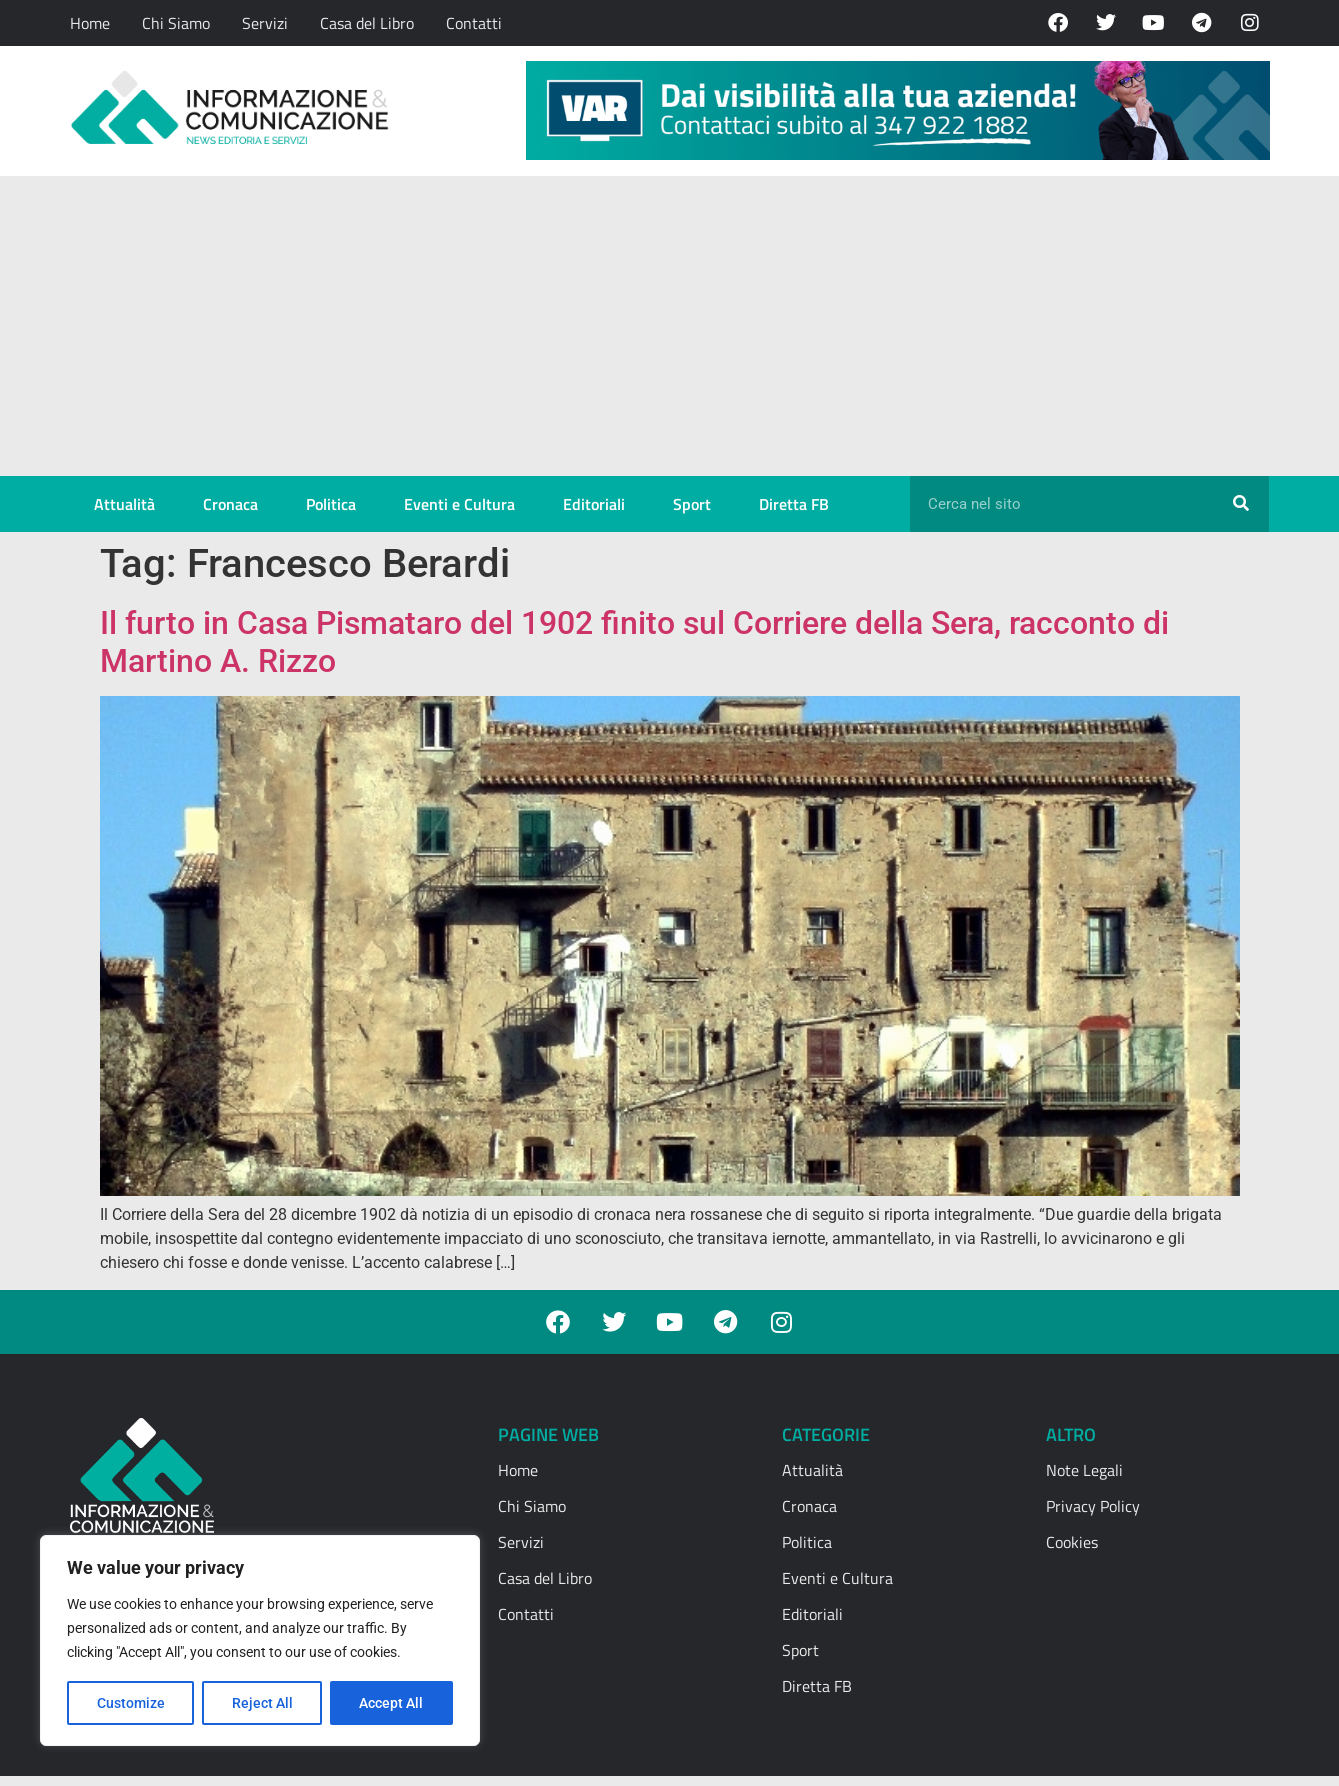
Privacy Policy (1093, 1506)
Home (90, 23)
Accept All (392, 1703)
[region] (260, 1641)
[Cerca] (1241, 504)
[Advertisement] (670, 326)
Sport (692, 504)
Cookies (1072, 1542)
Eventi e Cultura (459, 504)
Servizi (265, 23)
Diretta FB (794, 504)
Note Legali (1084, 1470)
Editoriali (594, 504)
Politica (331, 504)
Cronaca (230, 504)
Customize (131, 1703)
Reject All (262, 1703)
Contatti (474, 23)
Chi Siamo (176, 23)
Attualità (124, 504)
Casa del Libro (367, 23)
